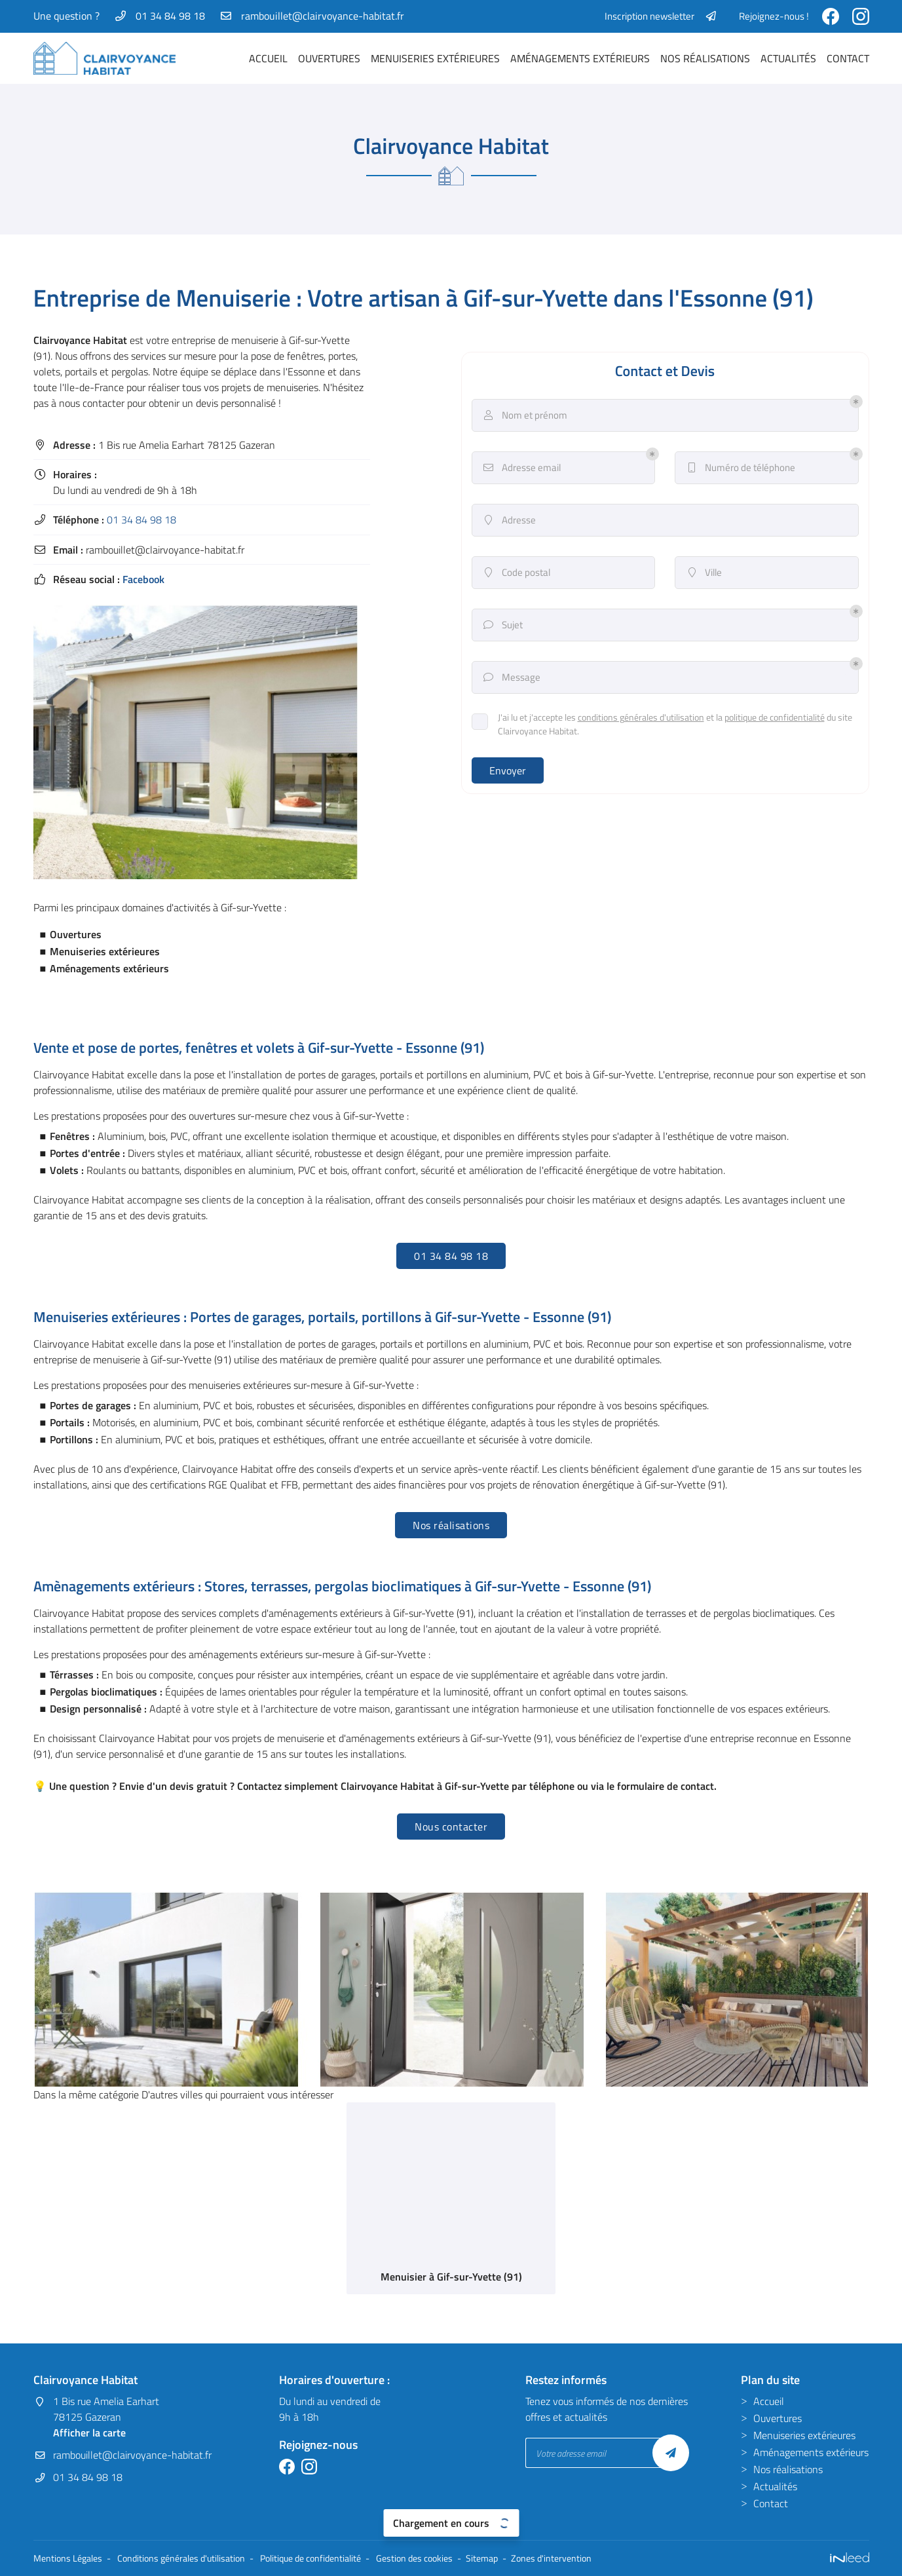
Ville (703, 572)
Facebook (143, 579)
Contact (848, 58)
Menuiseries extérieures (435, 58)
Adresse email (521, 468)
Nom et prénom (524, 415)
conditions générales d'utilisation (641, 717)
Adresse (509, 520)
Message (511, 677)
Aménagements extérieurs (580, 58)
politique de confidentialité (774, 717)
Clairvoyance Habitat (80, 340)
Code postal (516, 572)
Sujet (502, 625)
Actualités (788, 58)
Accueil (268, 58)
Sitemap (482, 2558)
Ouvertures (329, 58)
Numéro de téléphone (740, 468)
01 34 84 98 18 (141, 519)
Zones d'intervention (551, 2558)
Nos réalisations (705, 58)
